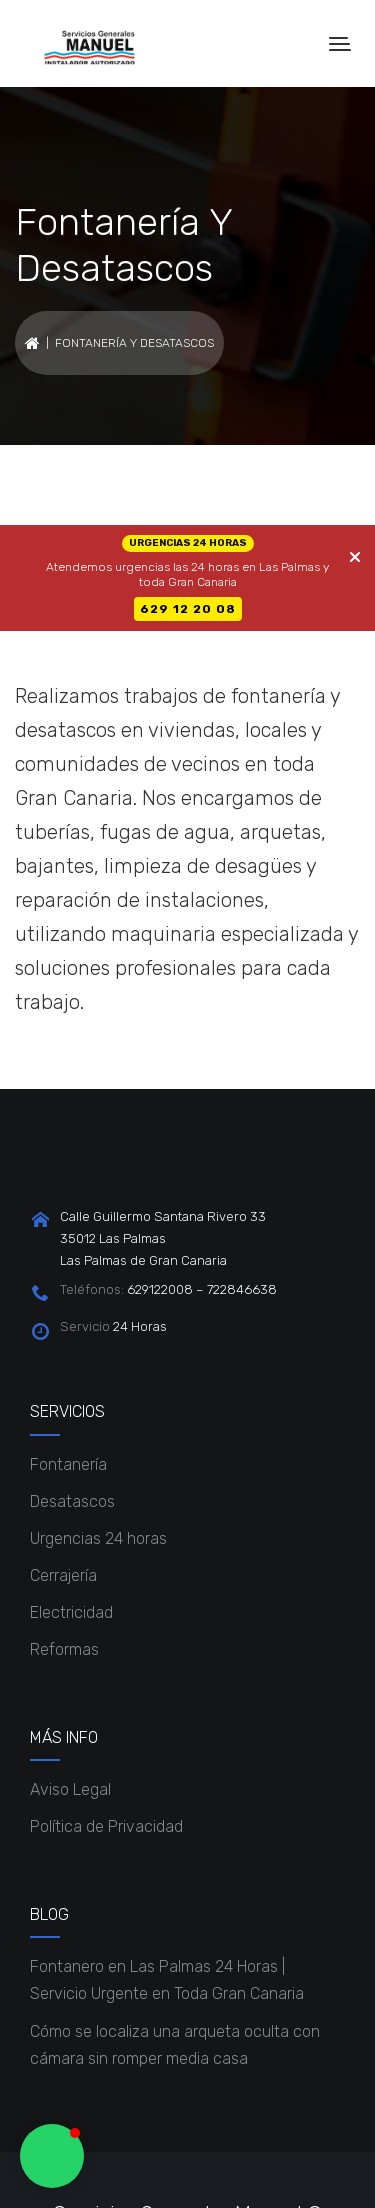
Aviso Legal (70, 1789)
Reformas (64, 1649)
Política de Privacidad (106, 1826)
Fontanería (68, 1464)
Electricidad (71, 1612)
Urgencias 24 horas (98, 1538)
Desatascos (72, 1501)
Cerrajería (63, 1575)
